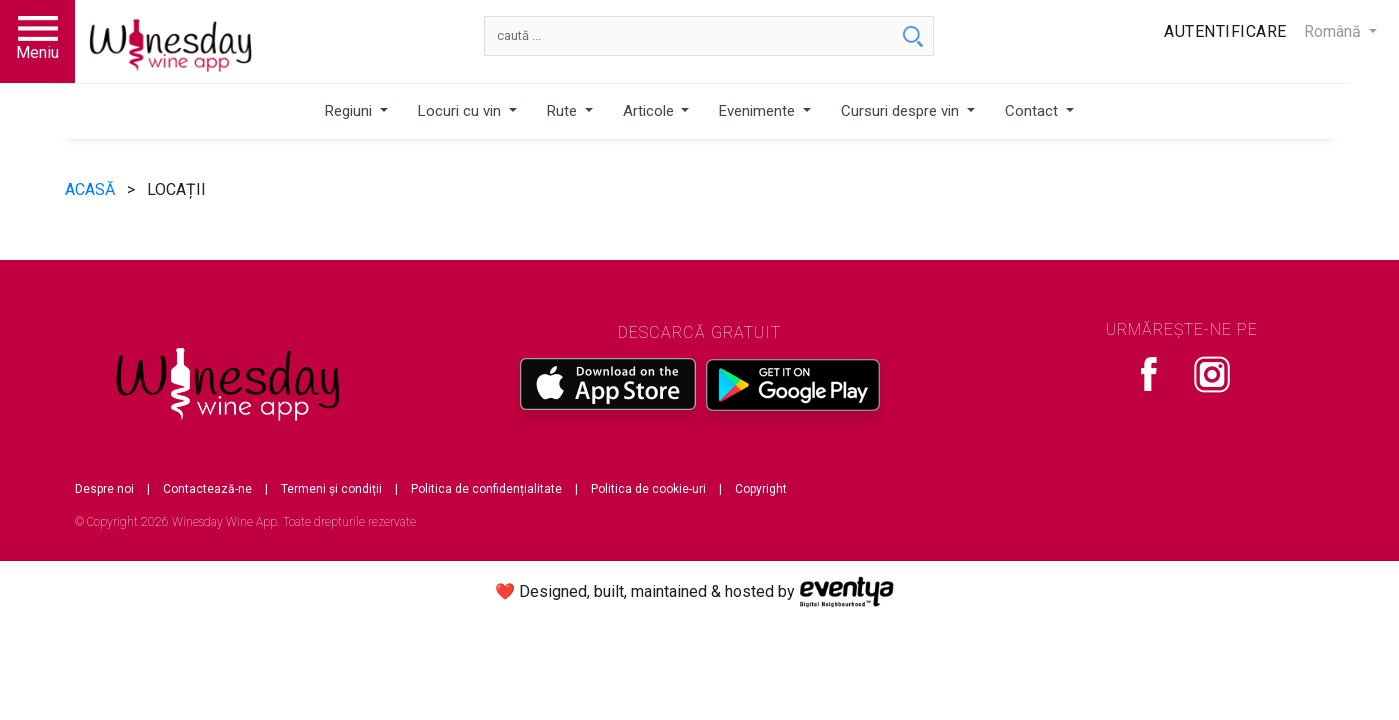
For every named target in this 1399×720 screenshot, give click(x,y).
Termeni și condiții (331, 489)
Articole (650, 111)
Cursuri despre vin (902, 111)
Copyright (761, 489)
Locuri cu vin (461, 111)
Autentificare (1225, 31)
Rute (564, 111)
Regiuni (350, 111)
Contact (1033, 111)
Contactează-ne (207, 489)
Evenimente (759, 111)
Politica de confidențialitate (486, 489)
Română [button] (1334, 31)
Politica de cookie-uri (648, 489)
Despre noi (104, 489)
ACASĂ (92, 189)
